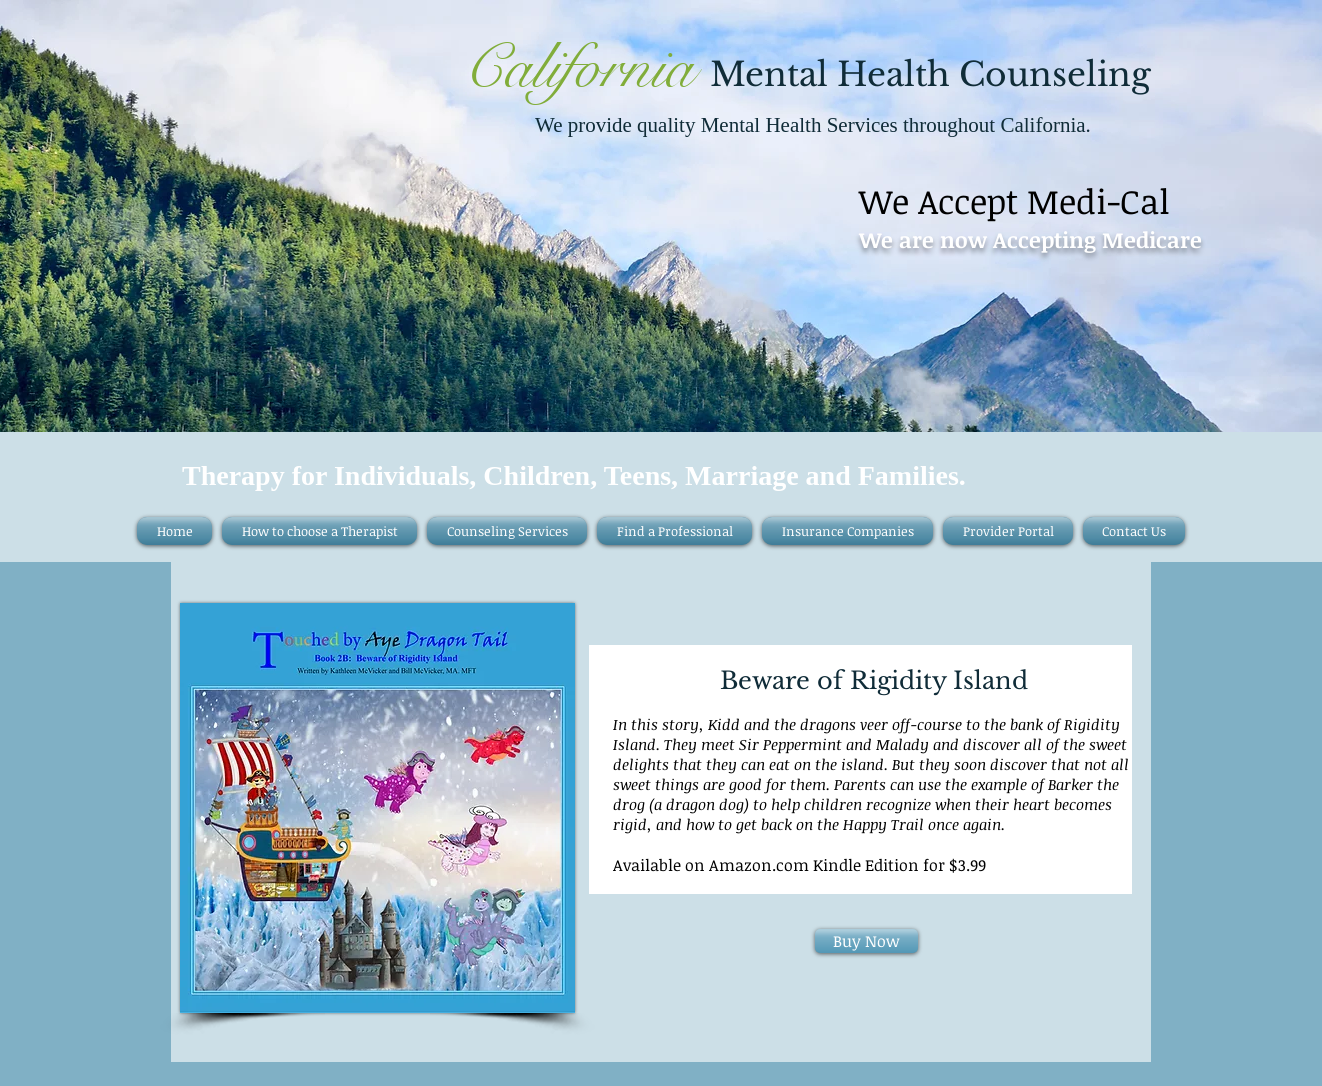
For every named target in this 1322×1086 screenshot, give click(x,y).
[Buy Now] (866, 941)
